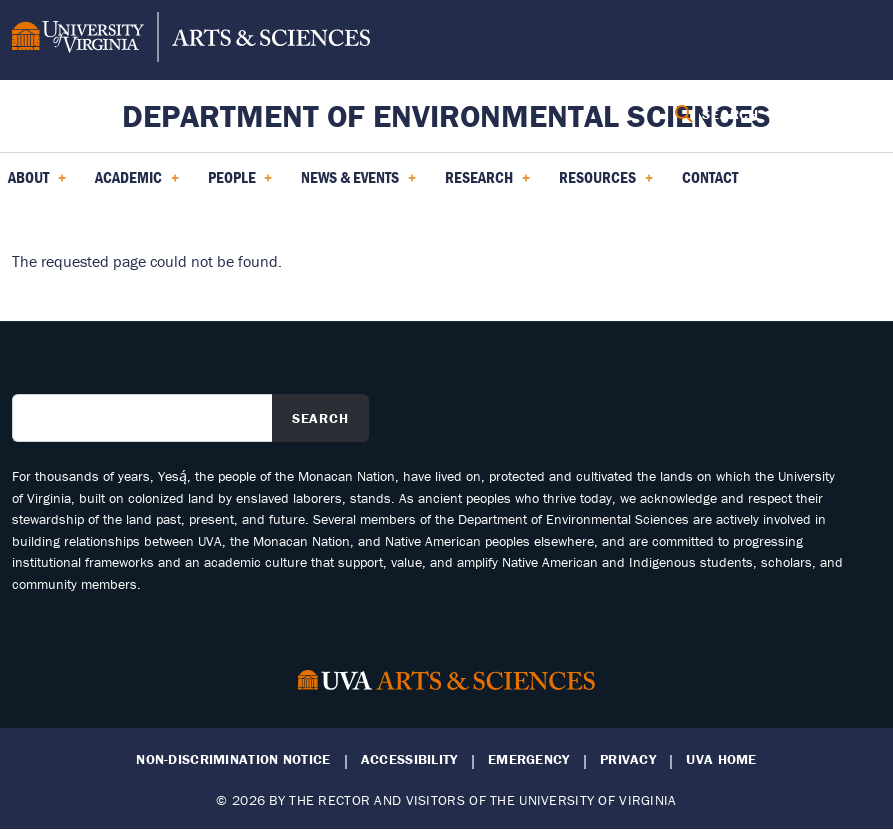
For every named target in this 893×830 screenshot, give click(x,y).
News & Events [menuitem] (358, 184)
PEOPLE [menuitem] (240, 184)
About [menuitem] (37, 184)
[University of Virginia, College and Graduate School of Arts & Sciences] (191, 40)
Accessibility (409, 759)
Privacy (628, 759)
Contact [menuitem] (710, 177)
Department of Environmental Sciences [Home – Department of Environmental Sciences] (446, 115)
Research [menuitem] (487, 184)
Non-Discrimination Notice (233, 759)
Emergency (529, 759)
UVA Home (721, 759)
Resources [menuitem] (606, 184)
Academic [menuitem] (137, 184)
